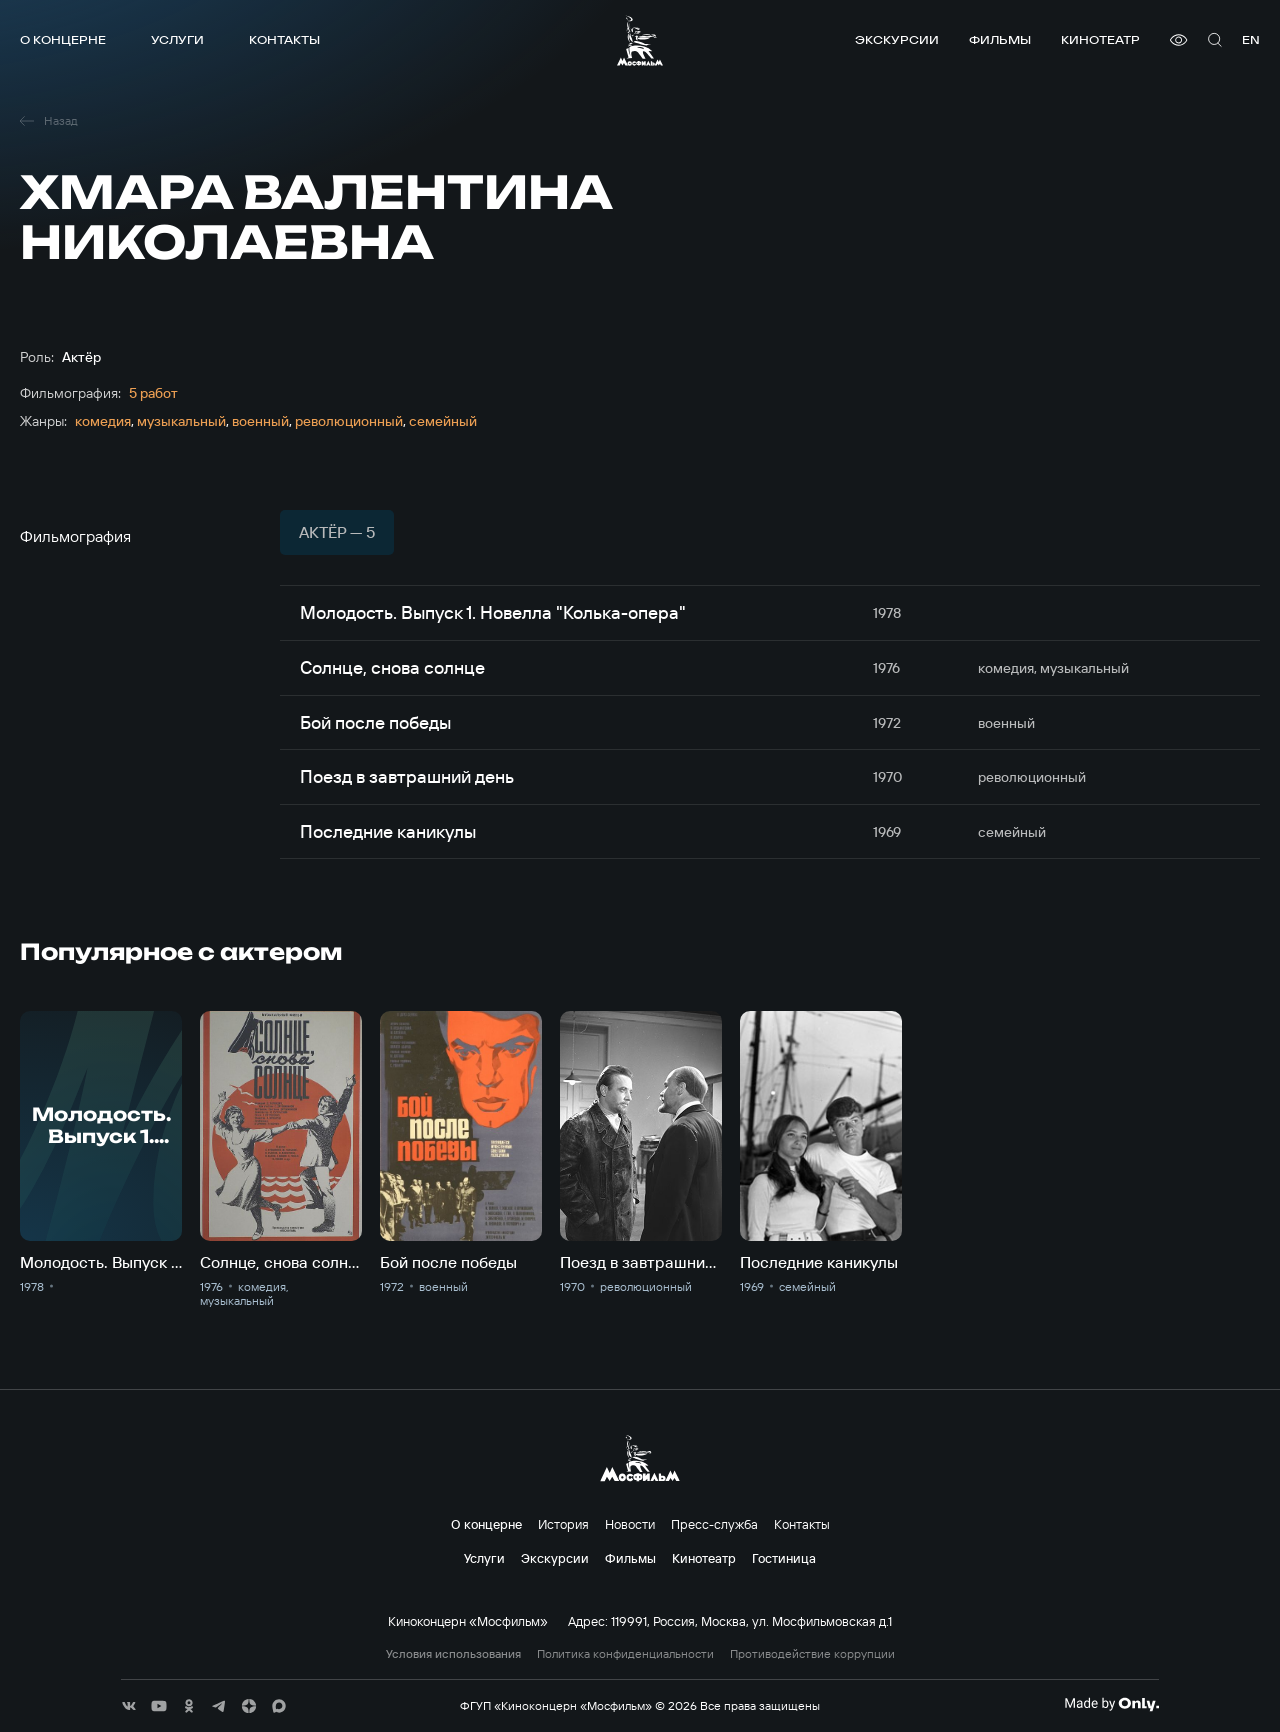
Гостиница (784, 1558)
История (563, 1524)
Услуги (177, 39)
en (1251, 39)
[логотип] (640, 40)
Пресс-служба (714, 1524)
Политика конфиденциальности (625, 1654)
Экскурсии (897, 39)
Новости (630, 1524)
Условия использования (453, 1654)
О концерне (63, 39)
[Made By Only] (1111, 1704)
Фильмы (1000, 39)
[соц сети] (129, 1706)
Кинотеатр (1100, 39)
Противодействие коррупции (812, 1654)
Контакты (284, 39)
